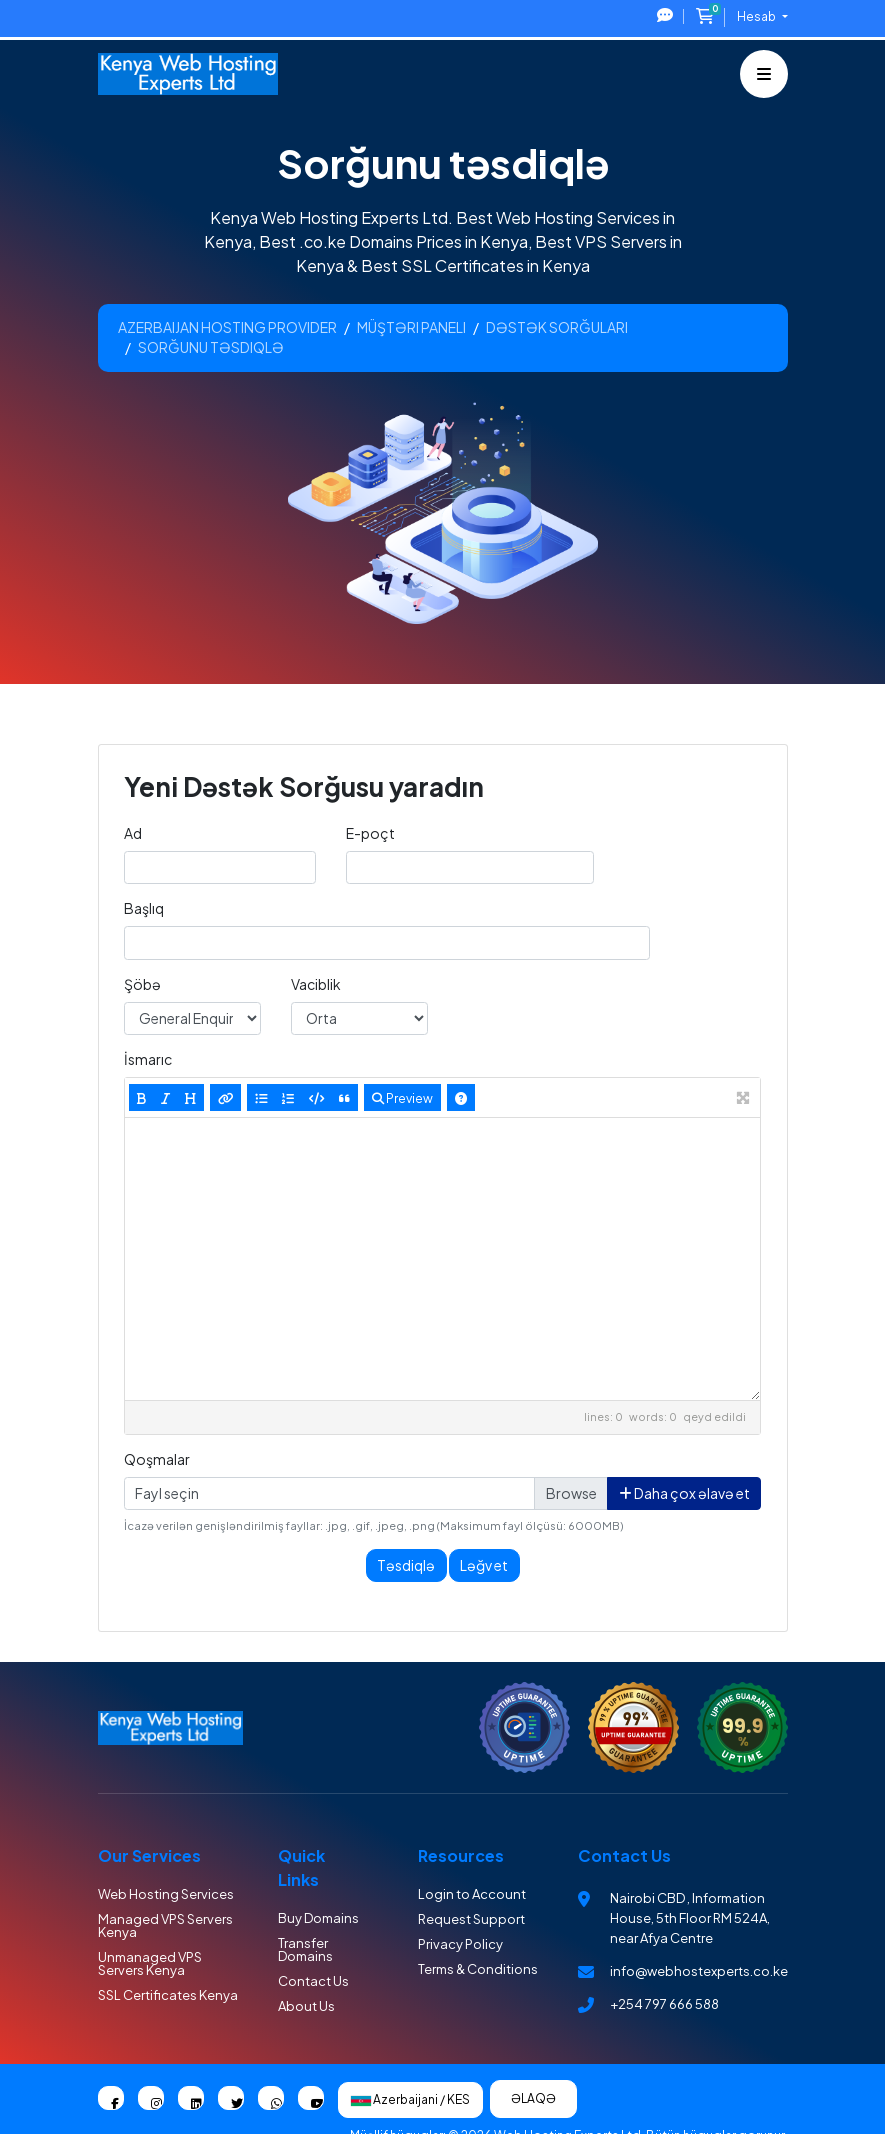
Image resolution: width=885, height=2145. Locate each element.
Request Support (471, 1919)
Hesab (757, 16)
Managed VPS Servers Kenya (165, 1925)
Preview (402, 1098)
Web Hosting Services (166, 1894)
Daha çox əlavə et (684, 1493)
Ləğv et (484, 1565)
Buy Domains (318, 1918)
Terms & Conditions (478, 1969)
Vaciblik (316, 984)
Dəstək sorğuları (557, 327)
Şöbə (142, 984)
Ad (133, 833)
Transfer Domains (305, 1949)
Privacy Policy (460, 1944)
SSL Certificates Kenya (168, 1995)
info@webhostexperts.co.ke (699, 1971)
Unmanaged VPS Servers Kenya (150, 1963)
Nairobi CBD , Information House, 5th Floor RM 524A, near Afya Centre (690, 1918)
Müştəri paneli (411, 327)
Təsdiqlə (406, 1565)
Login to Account (472, 1894)
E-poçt (370, 833)
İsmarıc (148, 1059)
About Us (306, 2006)
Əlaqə (533, 2098)
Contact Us (313, 1981)
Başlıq (144, 908)
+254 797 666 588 (664, 2004)
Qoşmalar (157, 1459)
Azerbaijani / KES (410, 2099)
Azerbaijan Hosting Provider (227, 327)
